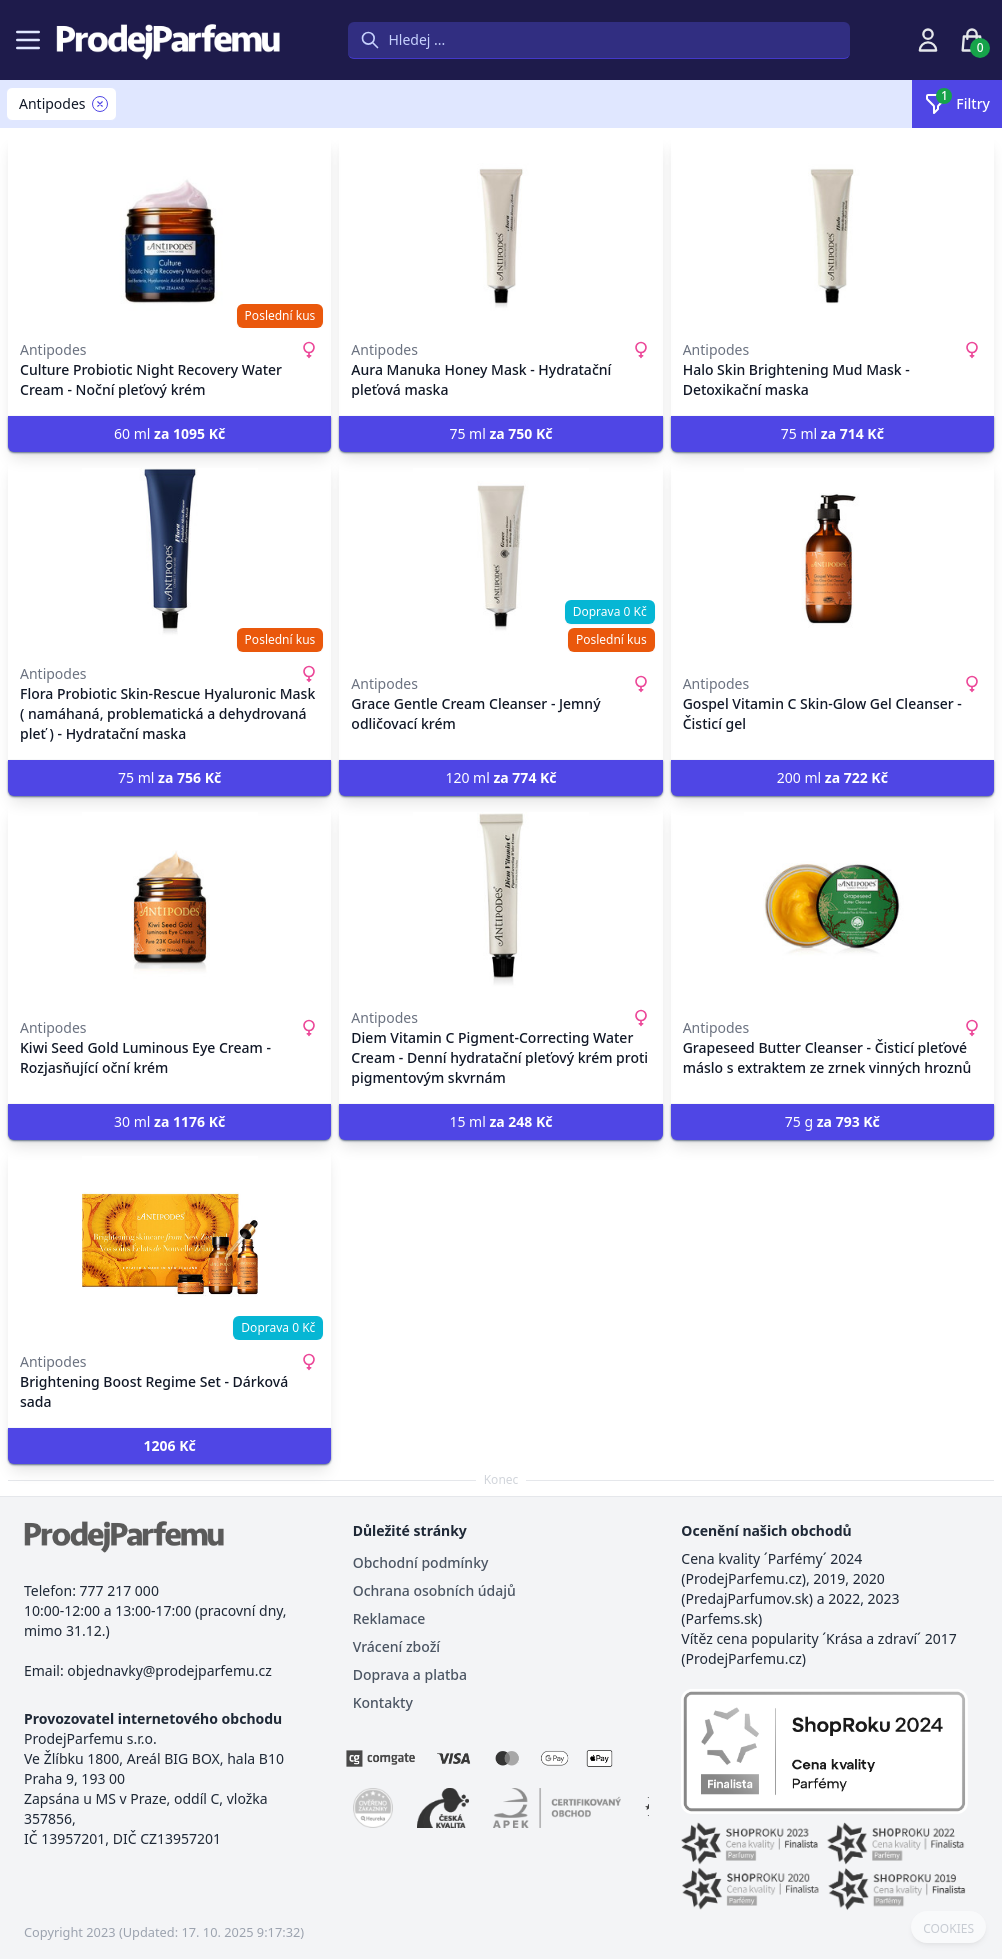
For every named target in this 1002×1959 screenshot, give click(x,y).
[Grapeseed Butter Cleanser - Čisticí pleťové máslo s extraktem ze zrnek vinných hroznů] (832, 900)
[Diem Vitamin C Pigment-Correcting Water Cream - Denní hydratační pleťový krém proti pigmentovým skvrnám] (500, 900)
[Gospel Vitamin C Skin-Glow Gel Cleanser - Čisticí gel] (832, 556)
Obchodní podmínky (421, 1562)
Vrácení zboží (396, 1646)
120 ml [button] (500, 777)
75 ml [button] (500, 433)
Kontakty (383, 1702)
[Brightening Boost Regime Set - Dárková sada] (169, 1244)
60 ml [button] (169, 433)
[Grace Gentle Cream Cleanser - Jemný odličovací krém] (500, 556)
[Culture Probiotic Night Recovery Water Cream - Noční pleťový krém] (169, 232)
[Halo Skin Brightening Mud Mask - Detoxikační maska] (832, 232)
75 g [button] (832, 1121)
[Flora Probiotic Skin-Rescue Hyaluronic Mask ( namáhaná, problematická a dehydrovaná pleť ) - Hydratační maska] (169, 556)
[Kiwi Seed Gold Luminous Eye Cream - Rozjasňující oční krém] (169, 900)
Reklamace (389, 1618)
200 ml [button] (832, 777)
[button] (169, 1446)
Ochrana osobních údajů (434, 1590)
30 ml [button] (169, 1121)
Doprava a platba (410, 1674)
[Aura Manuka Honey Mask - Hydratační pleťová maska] (500, 232)
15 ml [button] (500, 1121)
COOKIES (948, 1929)
